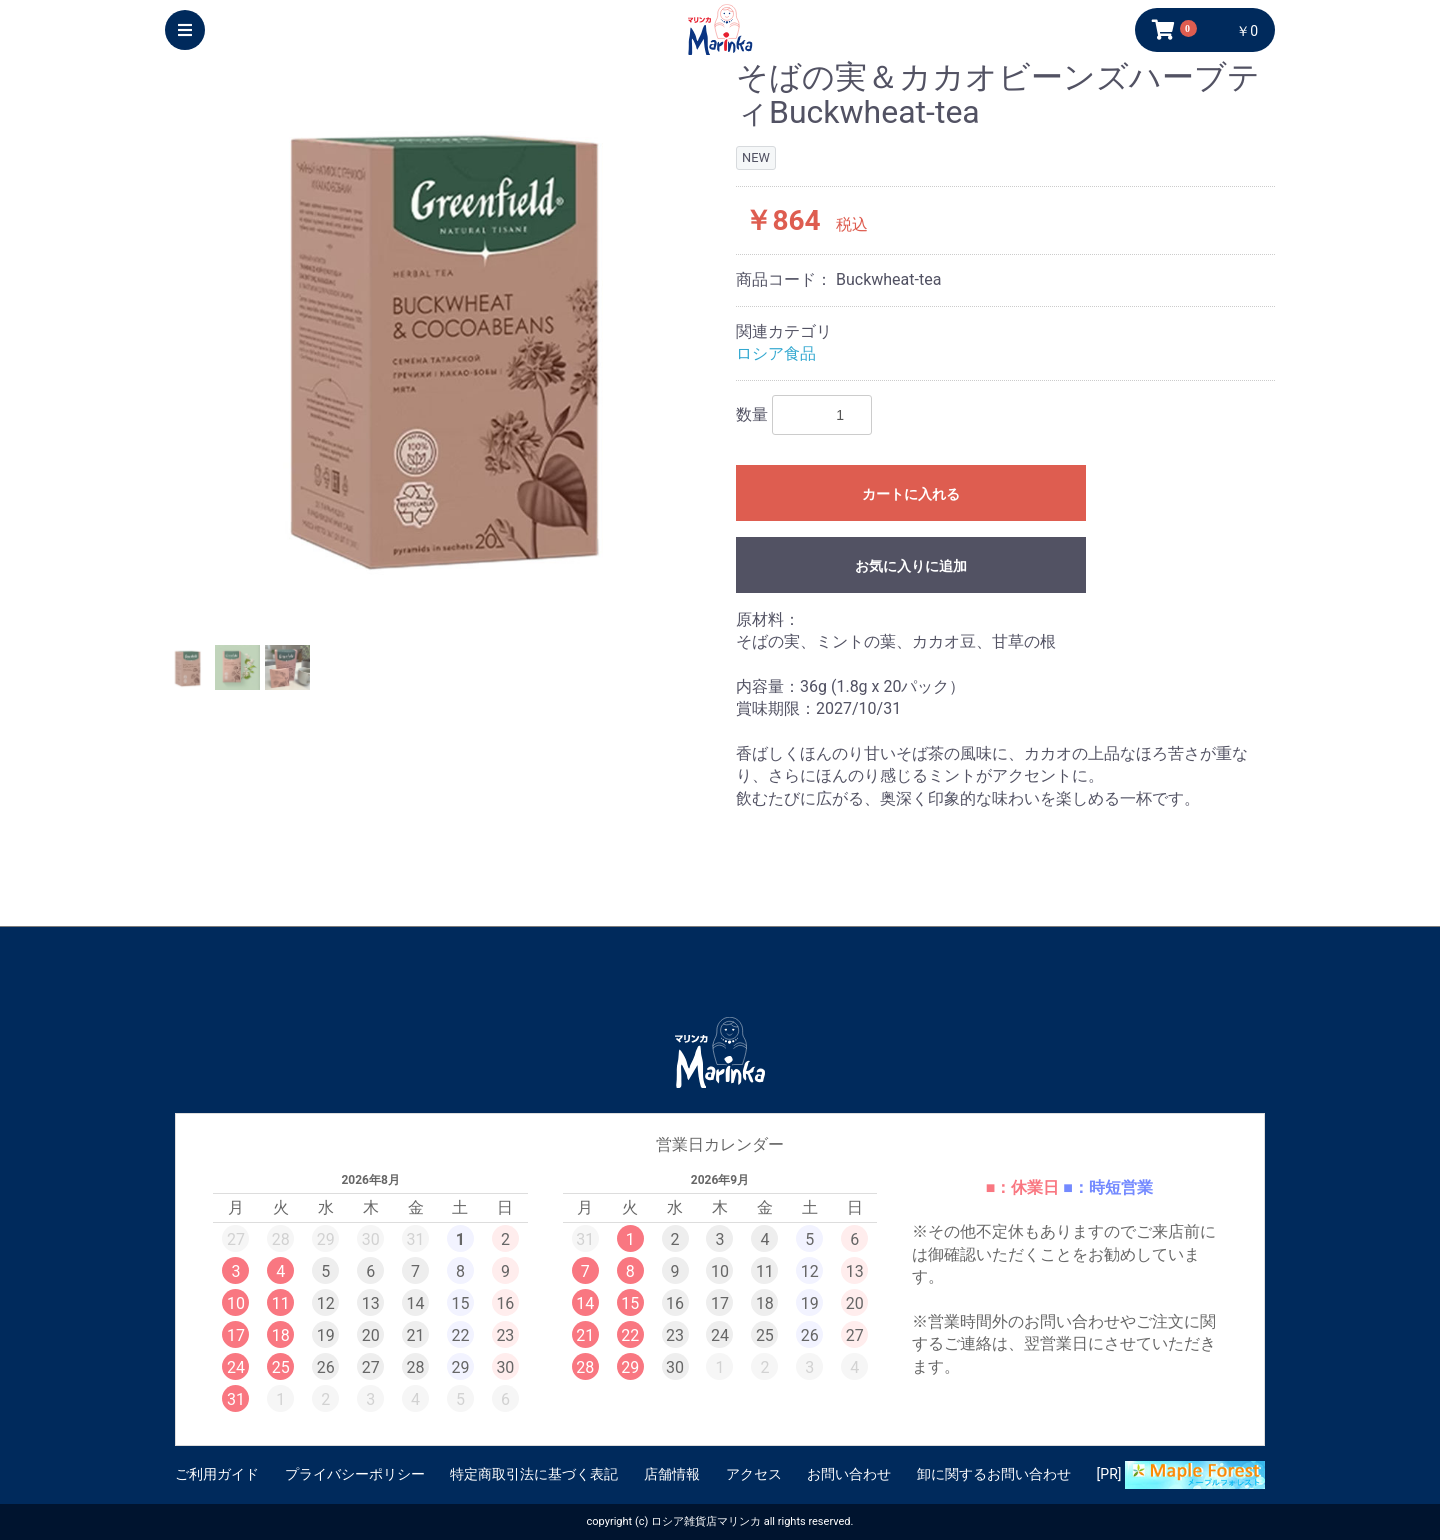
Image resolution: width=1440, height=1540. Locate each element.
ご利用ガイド (217, 1474)
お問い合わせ (849, 1474)
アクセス (754, 1474)
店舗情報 (672, 1474)
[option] (442, 337)
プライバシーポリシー (355, 1474)
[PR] (1181, 1475)
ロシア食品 (776, 353)
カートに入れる (911, 494)
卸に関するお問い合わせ (994, 1474)
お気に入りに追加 (911, 566)
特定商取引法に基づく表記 (534, 1474)
